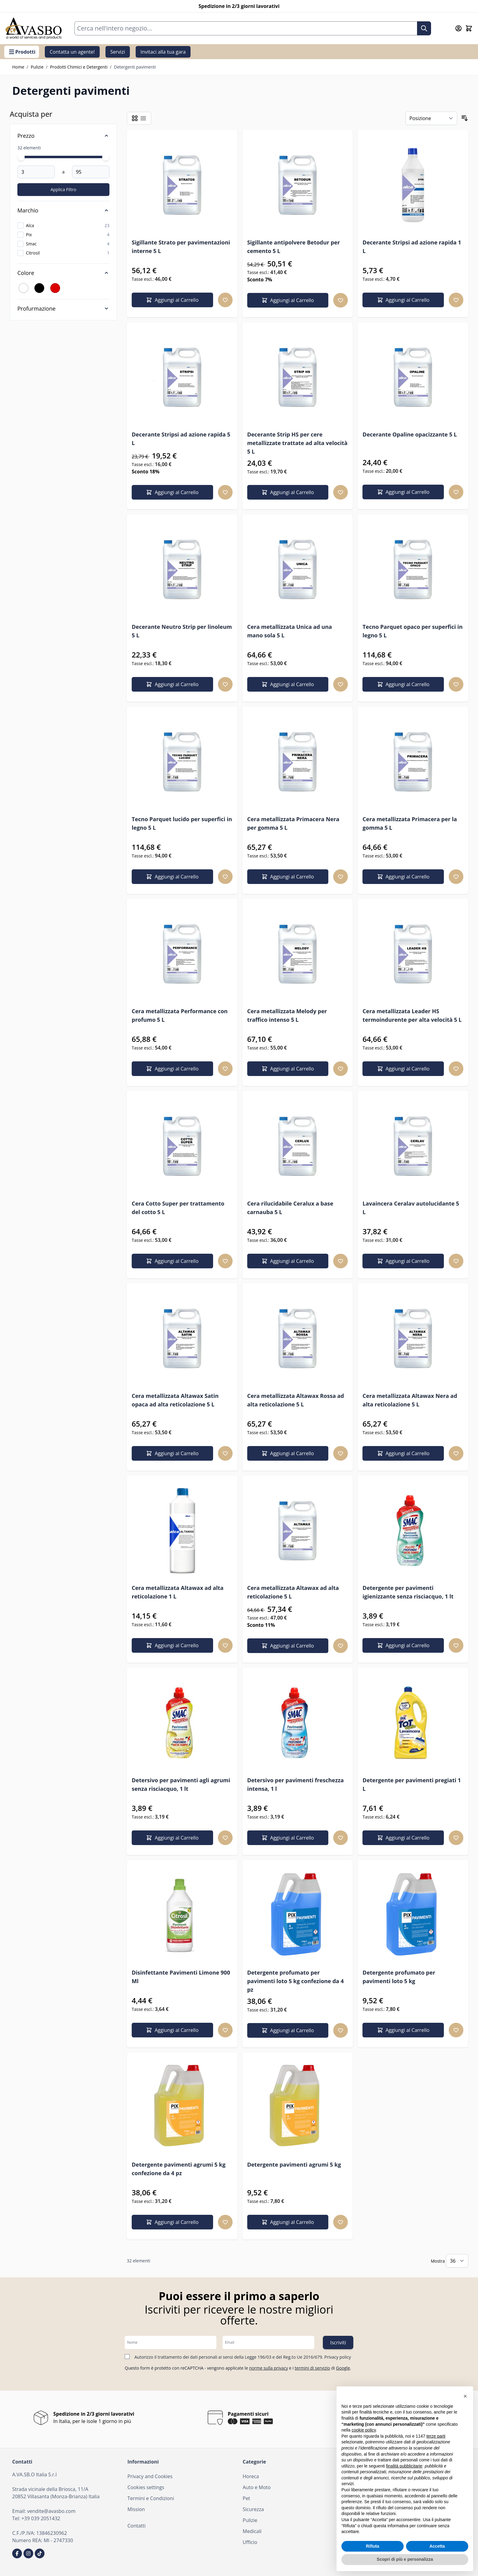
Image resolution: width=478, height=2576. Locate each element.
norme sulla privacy (268, 2368)
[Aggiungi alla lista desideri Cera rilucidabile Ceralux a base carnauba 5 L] (340, 1261)
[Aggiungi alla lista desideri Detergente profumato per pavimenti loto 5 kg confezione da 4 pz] (340, 2030)
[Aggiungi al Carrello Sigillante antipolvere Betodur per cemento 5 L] (288, 300)
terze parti (435, 2436)
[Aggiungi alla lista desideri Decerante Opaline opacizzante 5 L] (456, 492)
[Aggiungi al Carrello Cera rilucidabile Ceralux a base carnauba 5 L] (288, 1261)
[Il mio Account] (458, 28)
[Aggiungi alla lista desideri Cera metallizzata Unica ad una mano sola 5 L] (340, 684)
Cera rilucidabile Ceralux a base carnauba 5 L (290, 1208)
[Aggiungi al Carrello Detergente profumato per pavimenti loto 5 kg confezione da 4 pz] (288, 2030)
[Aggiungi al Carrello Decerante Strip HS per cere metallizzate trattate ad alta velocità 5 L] (288, 492)
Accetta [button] (437, 2546)
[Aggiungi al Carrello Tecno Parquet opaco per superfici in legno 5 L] (403, 684)
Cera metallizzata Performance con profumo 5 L (180, 1015)
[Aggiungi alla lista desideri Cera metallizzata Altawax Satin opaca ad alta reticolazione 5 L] (225, 1453)
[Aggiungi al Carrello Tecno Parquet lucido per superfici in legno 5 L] (172, 876)
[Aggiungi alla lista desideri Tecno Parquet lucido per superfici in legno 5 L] (225, 876)
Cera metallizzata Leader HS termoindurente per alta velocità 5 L (412, 1015)
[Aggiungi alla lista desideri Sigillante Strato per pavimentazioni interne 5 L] (225, 300)
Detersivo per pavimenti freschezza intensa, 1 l (295, 1784)
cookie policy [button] (363, 2430)
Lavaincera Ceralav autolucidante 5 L (410, 1208)
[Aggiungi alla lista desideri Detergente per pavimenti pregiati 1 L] (456, 1837)
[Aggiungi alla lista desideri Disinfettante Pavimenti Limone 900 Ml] (225, 2030)
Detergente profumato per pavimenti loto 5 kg (398, 1977)
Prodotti (21, 51)
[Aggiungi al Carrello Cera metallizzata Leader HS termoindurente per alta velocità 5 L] (403, 1068)
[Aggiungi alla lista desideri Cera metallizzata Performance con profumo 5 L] (225, 1068)
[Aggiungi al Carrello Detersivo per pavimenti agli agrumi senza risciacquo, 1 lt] (172, 1837)
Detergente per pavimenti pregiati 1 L (411, 1784)
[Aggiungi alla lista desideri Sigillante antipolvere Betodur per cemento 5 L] (340, 300)
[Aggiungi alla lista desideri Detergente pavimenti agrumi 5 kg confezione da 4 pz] (225, 2222)
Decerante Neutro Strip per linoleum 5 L (182, 631)
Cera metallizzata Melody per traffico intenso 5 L (287, 1015)
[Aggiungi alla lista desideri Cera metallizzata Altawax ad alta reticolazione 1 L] (225, 1645)
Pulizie (37, 67)
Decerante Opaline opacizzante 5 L (409, 434)
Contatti (136, 2525)
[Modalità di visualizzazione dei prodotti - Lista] (143, 118)
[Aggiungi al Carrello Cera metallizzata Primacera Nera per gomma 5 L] (288, 876)
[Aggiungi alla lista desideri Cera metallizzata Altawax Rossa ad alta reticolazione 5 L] (340, 1453)
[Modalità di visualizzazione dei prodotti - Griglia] (134, 118)
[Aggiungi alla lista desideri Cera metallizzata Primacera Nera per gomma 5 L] (340, 876)
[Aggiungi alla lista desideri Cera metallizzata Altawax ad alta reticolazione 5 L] (340, 1645)
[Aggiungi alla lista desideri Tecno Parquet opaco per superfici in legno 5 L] (456, 684)
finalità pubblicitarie (404, 2466)
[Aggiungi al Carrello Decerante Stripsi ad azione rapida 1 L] (403, 300)
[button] (465, 2396)
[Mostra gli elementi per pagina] (457, 2261)
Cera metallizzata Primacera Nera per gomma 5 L (293, 823)
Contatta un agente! (72, 51)
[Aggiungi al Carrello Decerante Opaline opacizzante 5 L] (403, 492)
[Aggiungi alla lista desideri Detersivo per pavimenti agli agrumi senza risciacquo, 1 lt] (225, 1837)
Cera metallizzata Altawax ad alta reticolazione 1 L (177, 1592)
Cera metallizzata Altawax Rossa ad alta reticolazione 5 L (295, 1400)
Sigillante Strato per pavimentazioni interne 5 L (181, 247)
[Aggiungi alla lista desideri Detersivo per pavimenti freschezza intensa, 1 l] (340, 1837)
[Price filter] (63, 135)
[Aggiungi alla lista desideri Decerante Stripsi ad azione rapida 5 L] (225, 492)
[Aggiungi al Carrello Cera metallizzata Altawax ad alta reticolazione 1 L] (172, 1645)
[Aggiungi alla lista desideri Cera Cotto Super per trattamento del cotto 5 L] (225, 1261)
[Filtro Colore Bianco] (23, 288)
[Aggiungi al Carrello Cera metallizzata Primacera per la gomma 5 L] (403, 876)
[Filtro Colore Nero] (39, 288)
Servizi (117, 51)
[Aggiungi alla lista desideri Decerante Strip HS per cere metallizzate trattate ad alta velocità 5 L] (340, 492)
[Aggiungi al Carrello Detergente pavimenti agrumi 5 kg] (288, 2222)
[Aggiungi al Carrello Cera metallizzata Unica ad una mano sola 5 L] (288, 684)
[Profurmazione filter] (63, 308)
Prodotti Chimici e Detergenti (79, 67)
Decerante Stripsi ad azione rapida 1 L (411, 247)
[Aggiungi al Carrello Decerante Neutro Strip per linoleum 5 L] (172, 684)
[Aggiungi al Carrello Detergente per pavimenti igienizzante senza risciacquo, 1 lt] (403, 1645)
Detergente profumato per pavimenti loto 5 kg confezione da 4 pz (295, 1981)
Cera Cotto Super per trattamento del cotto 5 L (178, 1208)
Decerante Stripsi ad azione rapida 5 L (181, 439)
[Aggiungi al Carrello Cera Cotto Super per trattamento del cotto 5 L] (172, 1261)
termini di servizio (312, 2368)
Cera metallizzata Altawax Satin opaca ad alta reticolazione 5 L (175, 1400)
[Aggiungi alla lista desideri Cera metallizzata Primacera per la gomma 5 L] (456, 876)
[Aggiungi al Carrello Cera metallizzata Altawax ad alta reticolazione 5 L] (288, 1645)
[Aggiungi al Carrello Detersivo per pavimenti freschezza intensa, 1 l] (288, 1837)
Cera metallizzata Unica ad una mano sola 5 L (289, 631)
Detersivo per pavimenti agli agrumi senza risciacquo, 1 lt (181, 1784)
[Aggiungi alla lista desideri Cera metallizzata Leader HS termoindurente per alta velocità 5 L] (456, 1068)
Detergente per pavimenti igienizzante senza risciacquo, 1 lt (407, 1592)
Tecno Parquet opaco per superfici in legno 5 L (412, 631)
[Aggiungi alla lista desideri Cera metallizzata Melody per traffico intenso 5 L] (340, 1068)
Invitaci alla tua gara (163, 51)
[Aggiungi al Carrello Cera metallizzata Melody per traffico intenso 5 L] (288, 1068)
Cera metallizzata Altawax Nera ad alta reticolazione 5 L (409, 1400)
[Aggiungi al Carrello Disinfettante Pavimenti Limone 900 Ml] (172, 2030)
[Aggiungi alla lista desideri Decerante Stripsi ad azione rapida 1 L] (456, 300)
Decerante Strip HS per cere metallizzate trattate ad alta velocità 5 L (297, 443)
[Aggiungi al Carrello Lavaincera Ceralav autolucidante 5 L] (403, 1261)
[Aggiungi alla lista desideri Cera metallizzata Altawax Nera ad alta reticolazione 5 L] (456, 1453)
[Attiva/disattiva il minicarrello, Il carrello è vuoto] (469, 28)
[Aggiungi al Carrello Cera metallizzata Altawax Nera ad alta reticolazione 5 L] (403, 1453)
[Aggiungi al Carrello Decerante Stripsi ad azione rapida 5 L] (172, 492)
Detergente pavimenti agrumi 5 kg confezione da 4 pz (179, 2169)
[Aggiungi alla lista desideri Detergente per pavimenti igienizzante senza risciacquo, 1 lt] (456, 1645)
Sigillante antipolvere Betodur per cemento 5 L (293, 247)
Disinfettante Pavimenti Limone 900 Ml (181, 1977)
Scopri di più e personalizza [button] (405, 2559)
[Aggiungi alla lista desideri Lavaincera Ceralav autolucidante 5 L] (456, 1261)
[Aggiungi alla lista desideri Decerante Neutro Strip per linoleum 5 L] (225, 684)
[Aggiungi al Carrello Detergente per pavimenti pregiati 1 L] (403, 1837)
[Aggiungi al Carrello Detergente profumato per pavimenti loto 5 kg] (403, 2030)
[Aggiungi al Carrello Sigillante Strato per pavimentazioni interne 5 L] (172, 300)
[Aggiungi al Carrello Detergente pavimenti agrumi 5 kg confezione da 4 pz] (172, 2222)
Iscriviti (338, 2342)
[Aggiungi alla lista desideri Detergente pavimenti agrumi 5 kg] (340, 2222)
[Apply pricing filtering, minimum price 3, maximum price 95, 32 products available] (63, 189)
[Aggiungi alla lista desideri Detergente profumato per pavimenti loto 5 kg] (456, 2030)
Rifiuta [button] (372, 2546)
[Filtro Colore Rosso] (55, 288)
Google (343, 2368)
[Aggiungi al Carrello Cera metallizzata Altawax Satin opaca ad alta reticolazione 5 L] (172, 1453)
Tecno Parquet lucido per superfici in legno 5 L (182, 823)
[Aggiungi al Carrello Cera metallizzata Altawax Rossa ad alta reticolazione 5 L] (288, 1453)
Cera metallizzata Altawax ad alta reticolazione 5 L (293, 1592)
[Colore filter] (63, 273)
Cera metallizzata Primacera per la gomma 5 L (409, 823)
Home (18, 67)
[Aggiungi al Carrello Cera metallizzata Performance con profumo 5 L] (172, 1068)
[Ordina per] (431, 118)
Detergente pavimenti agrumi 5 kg (294, 2164)
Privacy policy (337, 2357)
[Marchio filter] (63, 210)
